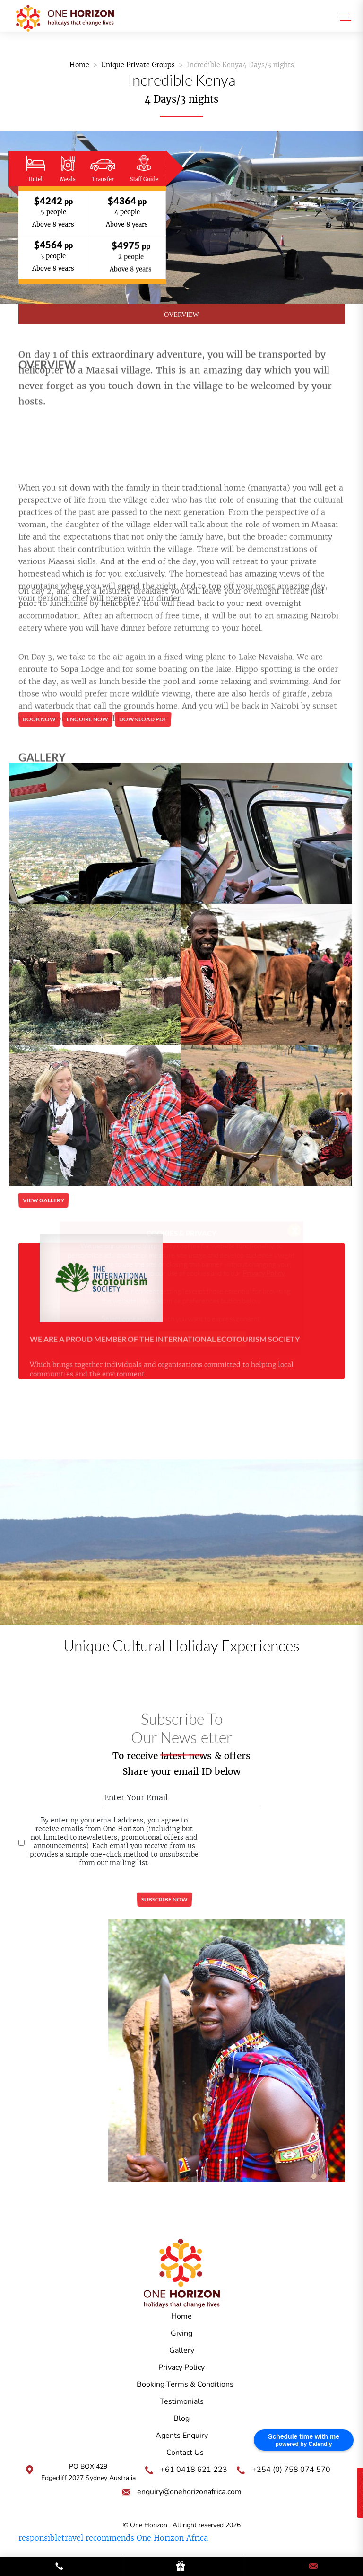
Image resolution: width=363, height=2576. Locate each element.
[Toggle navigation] (342, 16)
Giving (181, 2333)
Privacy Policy (181, 2367)
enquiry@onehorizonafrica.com (189, 2492)
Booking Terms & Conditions (185, 2384)
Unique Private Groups (138, 65)
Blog (181, 2418)
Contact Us (185, 2452)
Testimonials (182, 2401)
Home (79, 65)
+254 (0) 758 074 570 (291, 2469)
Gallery (181, 2350)
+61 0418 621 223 (193, 2469)
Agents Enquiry (182, 2435)
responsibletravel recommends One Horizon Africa (113, 2537)
